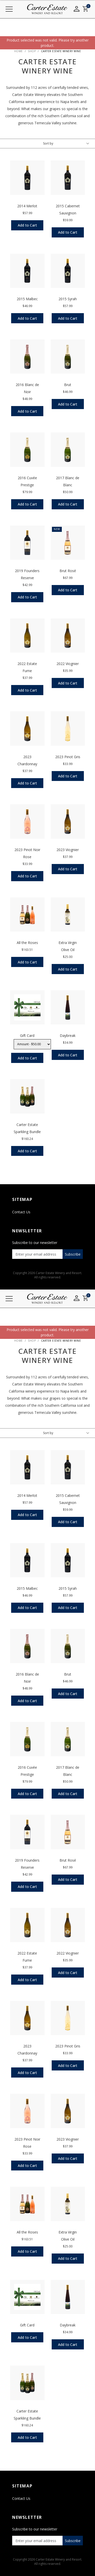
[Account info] (76, 9)
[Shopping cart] (85, 9)
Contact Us (21, 1212)
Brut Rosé (68, 570)
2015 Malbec (27, 298)
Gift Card (27, 1035)
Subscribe (73, 1254)
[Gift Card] (32, 1044)
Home (18, 51)
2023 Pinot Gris (67, 756)
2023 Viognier (67, 849)
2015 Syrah (68, 298)
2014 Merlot (27, 206)
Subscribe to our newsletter (34, 1242)
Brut (67, 384)
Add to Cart (27, 225)
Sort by (48, 143)
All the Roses (27, 942)
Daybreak (67, 1035)
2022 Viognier (67, 663)
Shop (32, 51)
